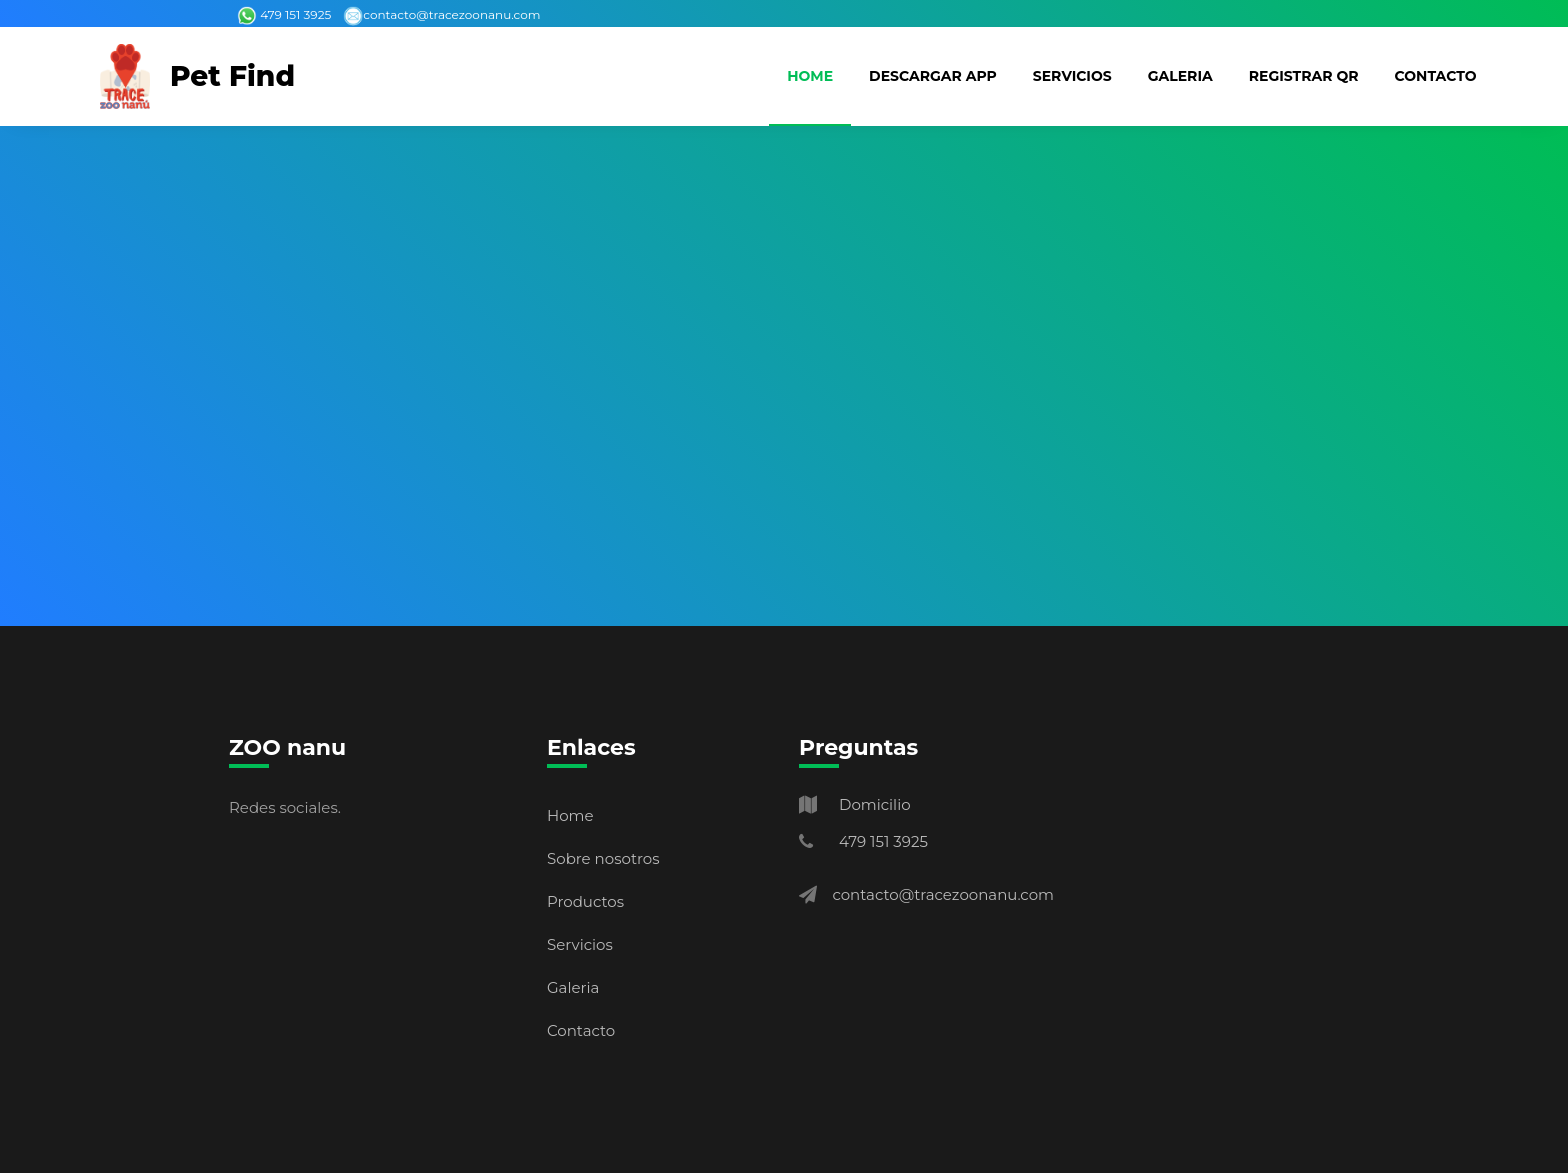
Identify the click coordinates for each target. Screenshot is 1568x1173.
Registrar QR (1304, 76)
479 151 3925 (284, 14)
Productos (585, 901)
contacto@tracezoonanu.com (441, 14)
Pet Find (232, 76)
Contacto (1436, 76)
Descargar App (933, 76)
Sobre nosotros (603, 858)
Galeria (1180, 76)
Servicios (1072, 76)
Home (810, 76)
